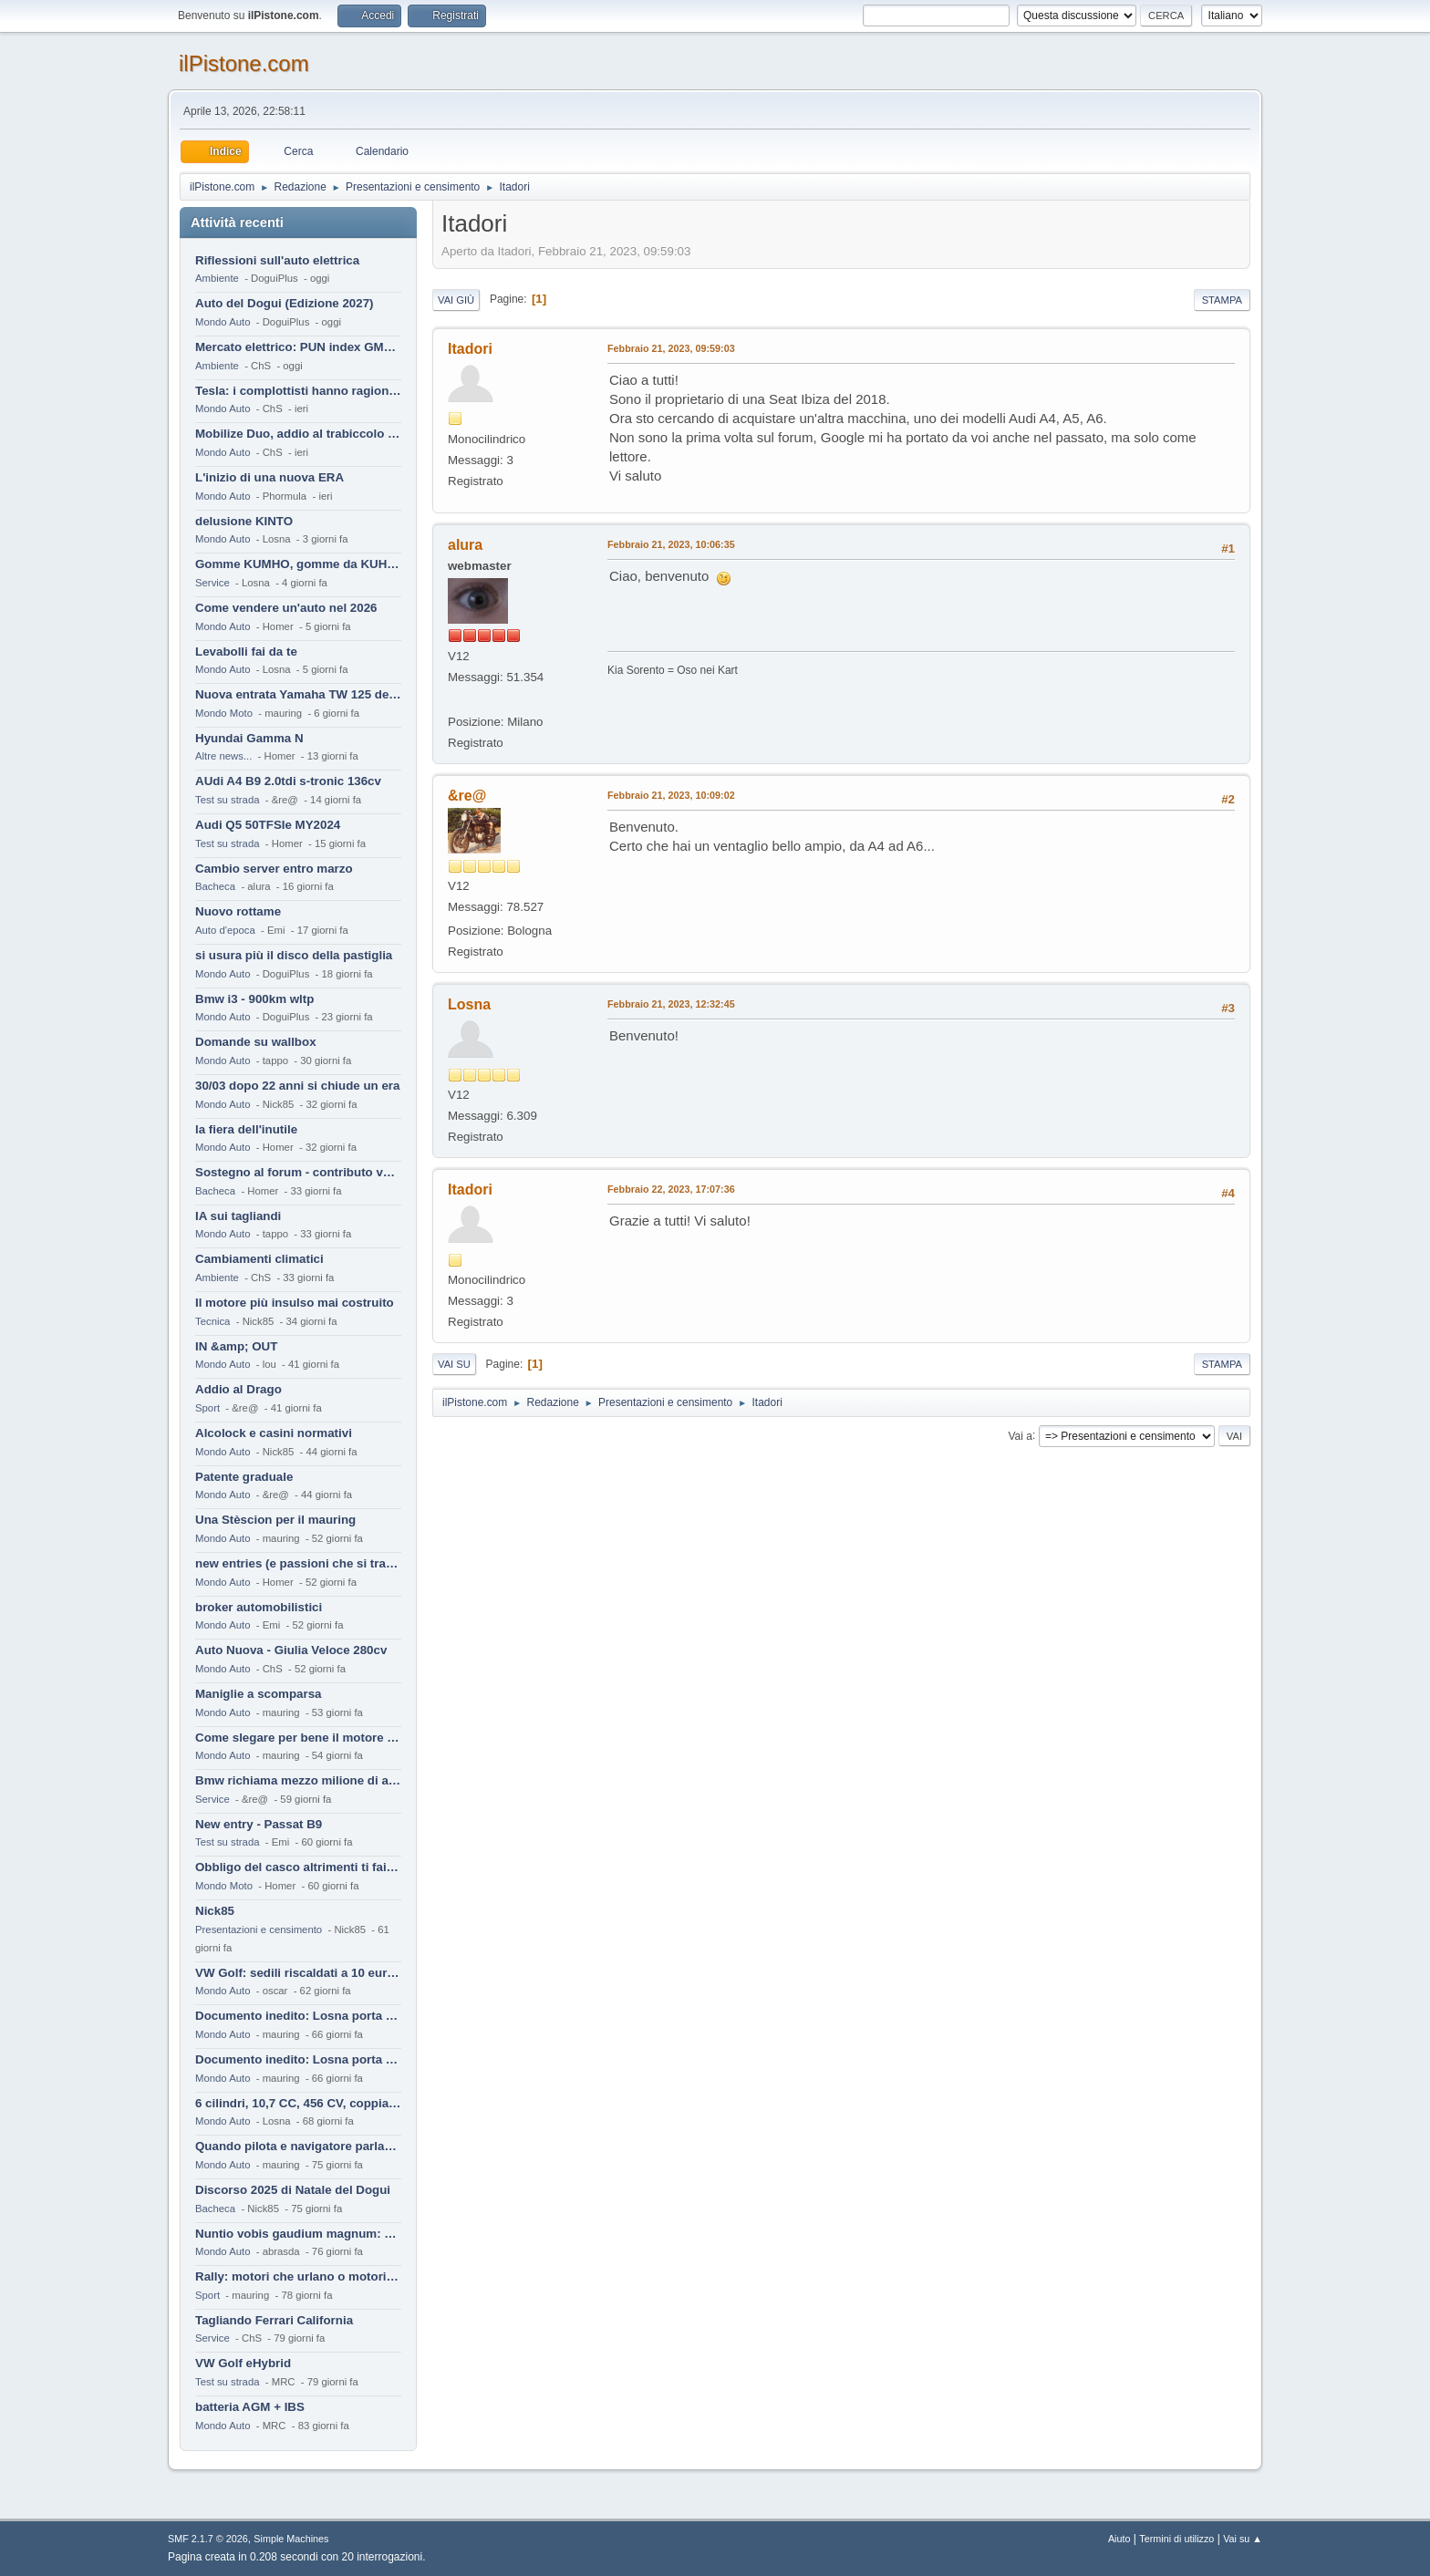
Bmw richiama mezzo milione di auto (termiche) (298, 1780)
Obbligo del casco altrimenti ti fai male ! (298, 1867)
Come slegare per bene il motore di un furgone (298, 1737)
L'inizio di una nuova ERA (269, 477)
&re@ (467, 795)
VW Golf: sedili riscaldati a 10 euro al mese (298, 1973)
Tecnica (212, 1321)
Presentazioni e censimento (258, 1929)
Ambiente (217, 278)
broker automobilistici (258, 1607)
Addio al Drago (238, 1389)
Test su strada (227, 799)
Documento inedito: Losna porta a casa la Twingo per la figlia (298, 2016)
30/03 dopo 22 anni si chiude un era (297, 1085)
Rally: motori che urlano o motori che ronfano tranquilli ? (298, 2276)
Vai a (1019, 1435)
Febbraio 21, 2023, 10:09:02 (671, 795)
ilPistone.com (244, 63)
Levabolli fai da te (246, 651)
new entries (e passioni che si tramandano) (298, 1563)
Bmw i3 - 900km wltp (254, 999)
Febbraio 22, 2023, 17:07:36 (671, 1189)
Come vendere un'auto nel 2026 (286, 608)
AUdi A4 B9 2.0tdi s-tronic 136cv (288, 781)
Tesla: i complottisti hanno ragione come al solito (298, 391)
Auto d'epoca (225, 930)
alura (465, 545)
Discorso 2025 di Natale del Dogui (292, 2190)
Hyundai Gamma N (249, 738)
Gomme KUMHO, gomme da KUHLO (298, 564)
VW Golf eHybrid (243, 2363)
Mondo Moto (224, 713)
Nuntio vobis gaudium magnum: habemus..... (298, 2233)
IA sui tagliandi (238, 1216)
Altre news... (223, 755)
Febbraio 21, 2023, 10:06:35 (671, 544)
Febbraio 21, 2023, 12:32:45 (671, 1003)
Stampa (1222, 300)
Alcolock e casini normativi (273, 1433)
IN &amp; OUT (236, 1346)
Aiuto (1119, 2538)
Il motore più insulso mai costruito (294, 1302)
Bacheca (215, 886)
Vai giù (456, 300)
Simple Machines (291, 2538)
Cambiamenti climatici (259, 1259)
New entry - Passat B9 (258, 1824)
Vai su (454, 1364)
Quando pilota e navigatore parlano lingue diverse (298, 2146)
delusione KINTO (244, 521)
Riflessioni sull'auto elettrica (277, 260)
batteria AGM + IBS (250, 2407)
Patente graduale (244, 1477)
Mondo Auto (222, 321)
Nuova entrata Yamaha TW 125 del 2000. (298, 694)
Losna (469, 1004)
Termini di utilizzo (1176, 2538)
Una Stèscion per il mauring (275, 1519)
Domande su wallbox (255, 1042)
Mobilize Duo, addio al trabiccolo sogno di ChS (298, 433)
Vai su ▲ (1242, 2538)
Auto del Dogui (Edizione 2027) (284, 303)
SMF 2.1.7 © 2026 (208, 2538)
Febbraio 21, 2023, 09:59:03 (671, 348)
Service (212, 582)
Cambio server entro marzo (274, 868)
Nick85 (214, 1911)
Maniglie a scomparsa (258, 1694)
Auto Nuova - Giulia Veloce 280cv (291, 1650)
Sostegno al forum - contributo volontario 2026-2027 (298, 1172)
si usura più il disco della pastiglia (293, 955)
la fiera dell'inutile (246, 1129)
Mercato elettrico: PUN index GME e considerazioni (298, 347)
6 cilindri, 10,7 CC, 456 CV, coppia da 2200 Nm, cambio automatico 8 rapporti (298, 2103)
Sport (207, 1407)
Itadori (470, 349)
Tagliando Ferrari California (274, 2320)
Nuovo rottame (238, 911)
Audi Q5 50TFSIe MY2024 (267, 825)
